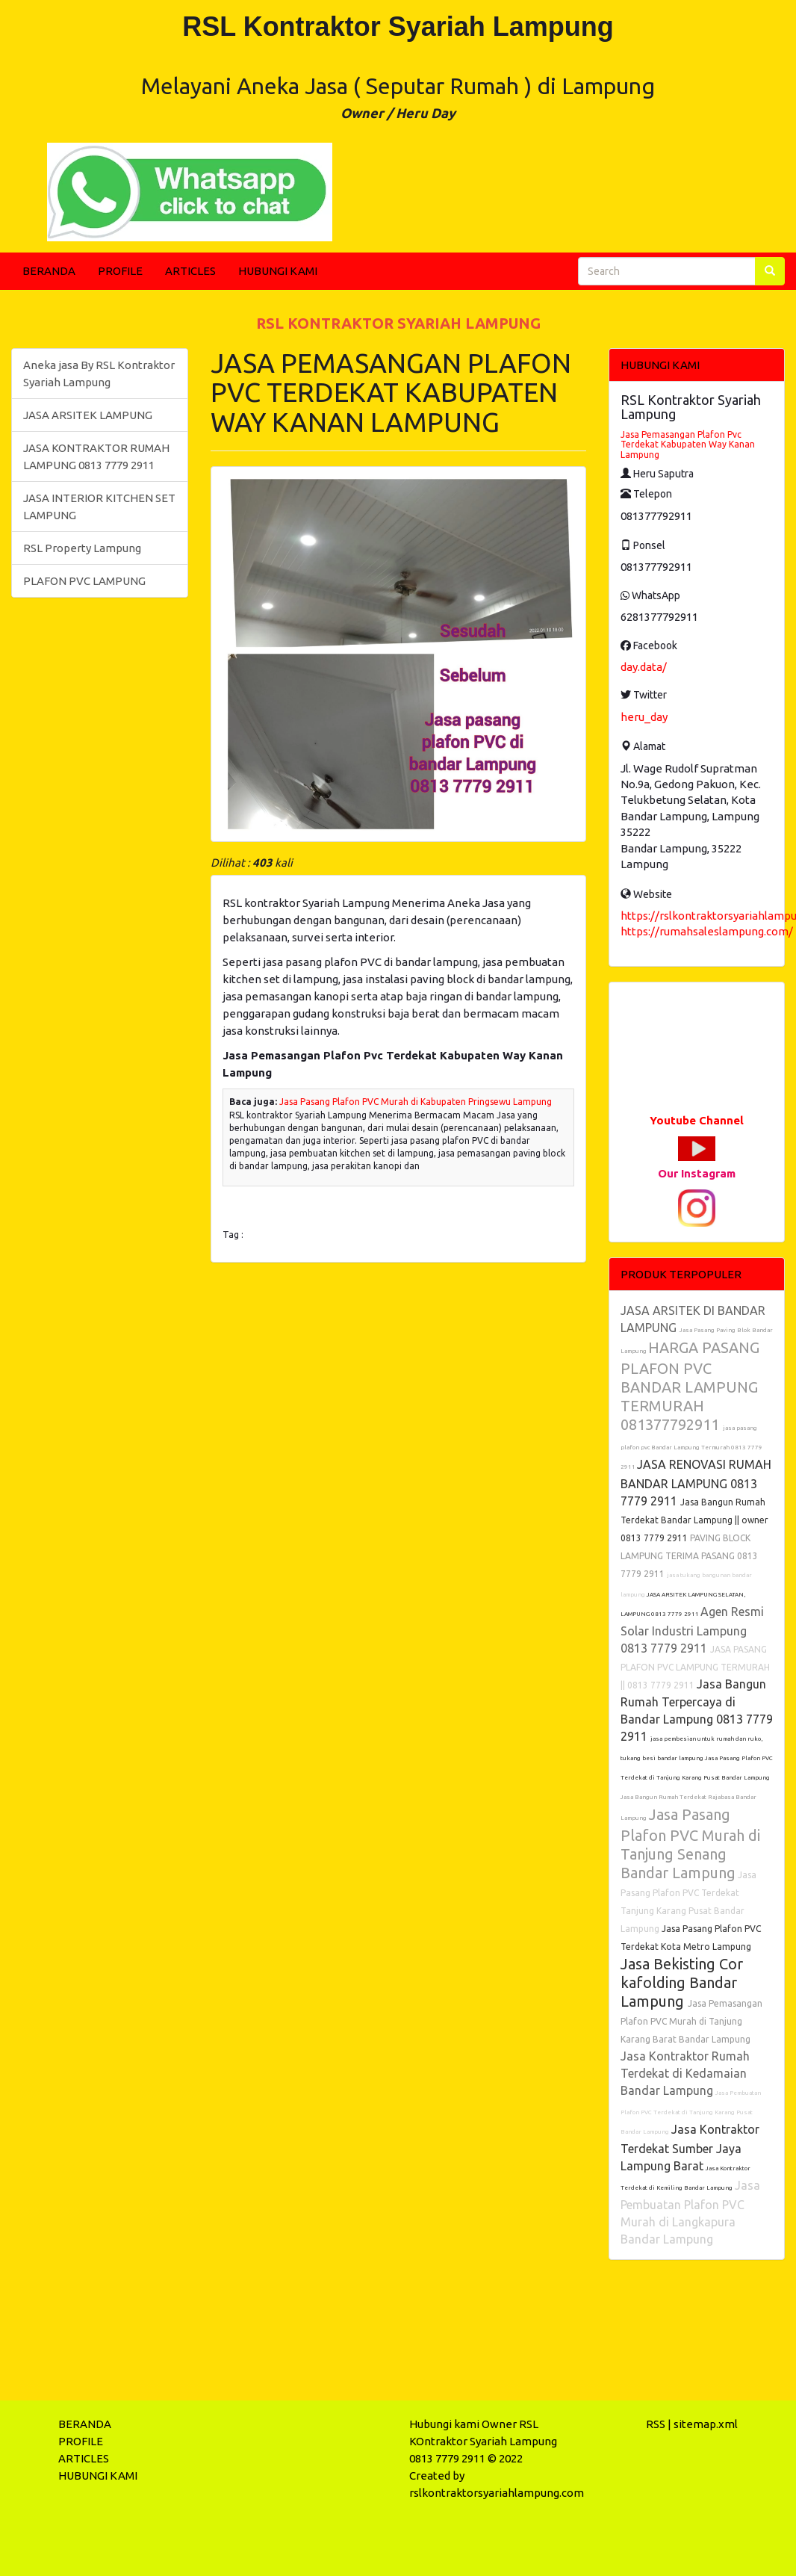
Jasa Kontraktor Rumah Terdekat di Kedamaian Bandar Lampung (685, 2073)
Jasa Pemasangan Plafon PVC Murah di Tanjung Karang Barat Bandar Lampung (691, 2021)
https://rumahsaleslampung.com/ (707, 931)
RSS (655, 2424)
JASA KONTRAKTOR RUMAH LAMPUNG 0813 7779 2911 (96, 456)
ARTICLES (190, 270)
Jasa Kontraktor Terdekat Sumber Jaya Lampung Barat (690, 2148)
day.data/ (644, 666)
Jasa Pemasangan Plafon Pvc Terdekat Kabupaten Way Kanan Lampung (688, 444)
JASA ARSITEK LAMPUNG (87, 415)
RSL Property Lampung (82, 548)
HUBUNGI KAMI (277, 270)
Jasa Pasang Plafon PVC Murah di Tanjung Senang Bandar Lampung (690, 1843)
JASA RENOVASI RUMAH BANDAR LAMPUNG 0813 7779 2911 (696, 1483)
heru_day (644, 716)
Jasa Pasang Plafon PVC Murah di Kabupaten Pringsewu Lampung (415, 1101)
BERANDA (48, 270)
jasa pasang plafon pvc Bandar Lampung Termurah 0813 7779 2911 (691, 1447)
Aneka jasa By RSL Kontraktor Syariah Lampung (99, 373)
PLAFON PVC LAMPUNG (84, 581)
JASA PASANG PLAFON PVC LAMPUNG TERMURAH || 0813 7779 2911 (695, 1667)
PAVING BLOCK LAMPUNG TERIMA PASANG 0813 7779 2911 (689, 1556)
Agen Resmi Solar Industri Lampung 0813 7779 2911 (692, 1630)
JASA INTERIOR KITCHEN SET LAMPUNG (99, 506)
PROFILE (120, 270)
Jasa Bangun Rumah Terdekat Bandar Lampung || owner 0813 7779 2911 (694, 1520)
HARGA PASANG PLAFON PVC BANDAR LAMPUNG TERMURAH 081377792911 (690, 1386)
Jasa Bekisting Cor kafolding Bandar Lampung (682, 1982)
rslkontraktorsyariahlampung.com (496, 2492)
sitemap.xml (706, 2424)
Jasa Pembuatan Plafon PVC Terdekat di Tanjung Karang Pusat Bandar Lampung (691, 2112)
